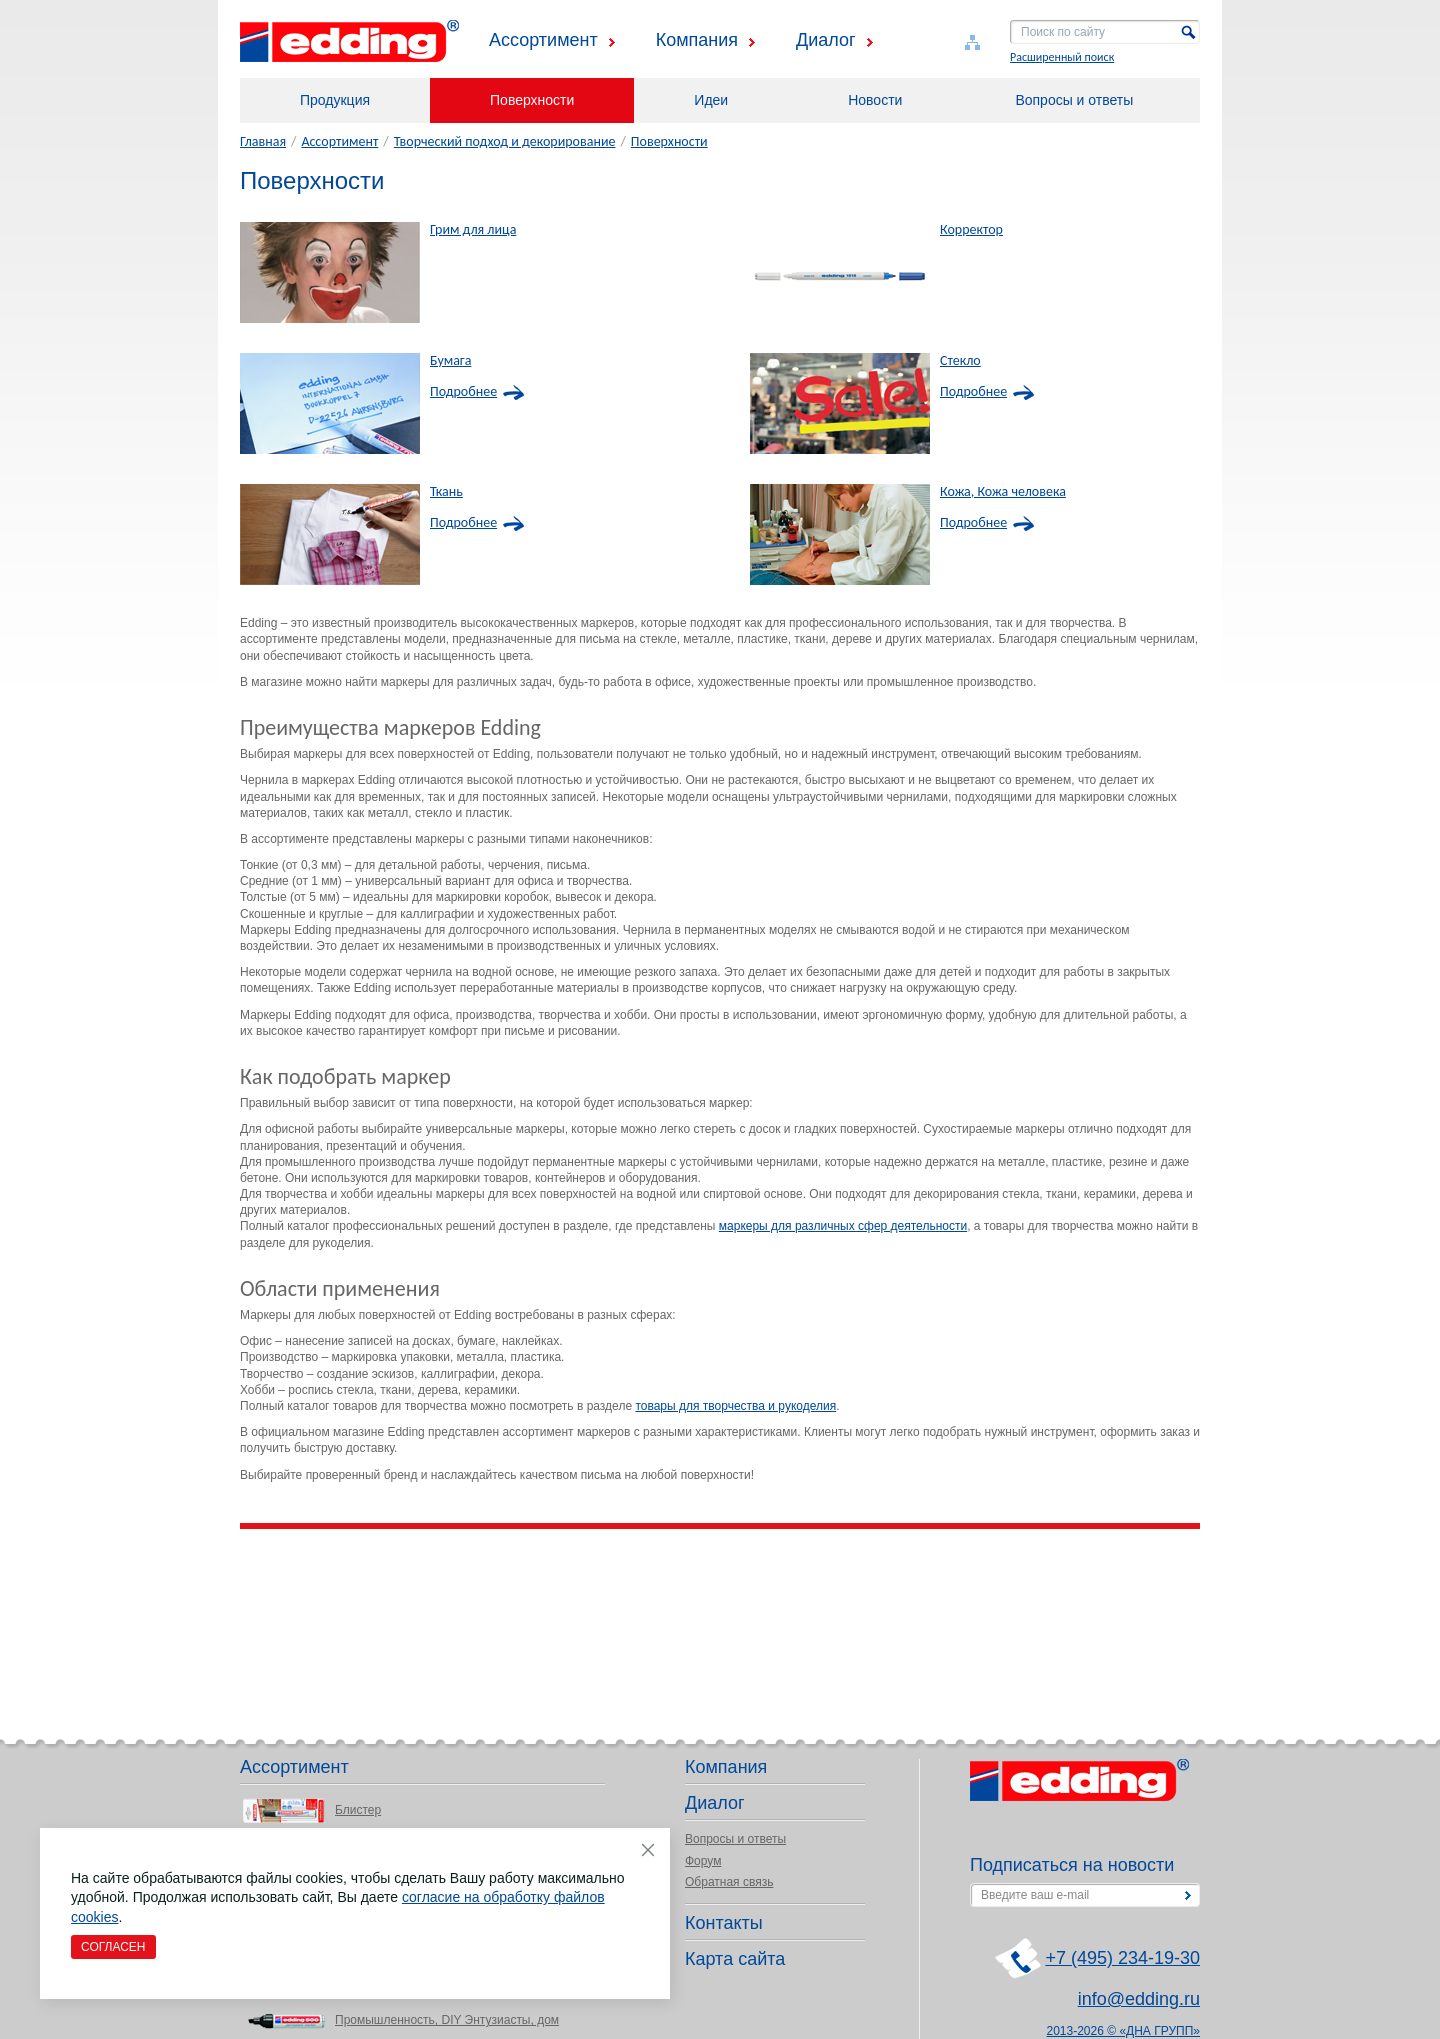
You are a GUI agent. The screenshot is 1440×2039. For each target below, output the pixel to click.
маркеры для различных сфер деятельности (843, 1226)
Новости (875, 100)
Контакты (724, 1923)
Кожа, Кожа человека (1003, 492)
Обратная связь (729, 1882)
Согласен (113, 1947)
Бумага (450, 361)
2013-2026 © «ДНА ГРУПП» (1124, 2031)
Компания (697, 40)
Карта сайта (735, 1959)
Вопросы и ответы (1074, 100)
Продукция (335, 100)
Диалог (826, 40)
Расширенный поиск (1062, 57)
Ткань (446, 492)
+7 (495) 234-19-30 (1122, 1958)
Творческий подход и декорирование (505, 141)
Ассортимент (543, 40)
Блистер (358, 1810)
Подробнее (463, 392)
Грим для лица (473, 230)
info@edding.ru (1139, 1999)
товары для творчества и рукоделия (735, 1406)
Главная (263, 141)
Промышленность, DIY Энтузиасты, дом (447, 2020)
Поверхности (532, 100)
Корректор (971, 230)
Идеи (711, 100)
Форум (703, 1861)
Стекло (960, 361)
